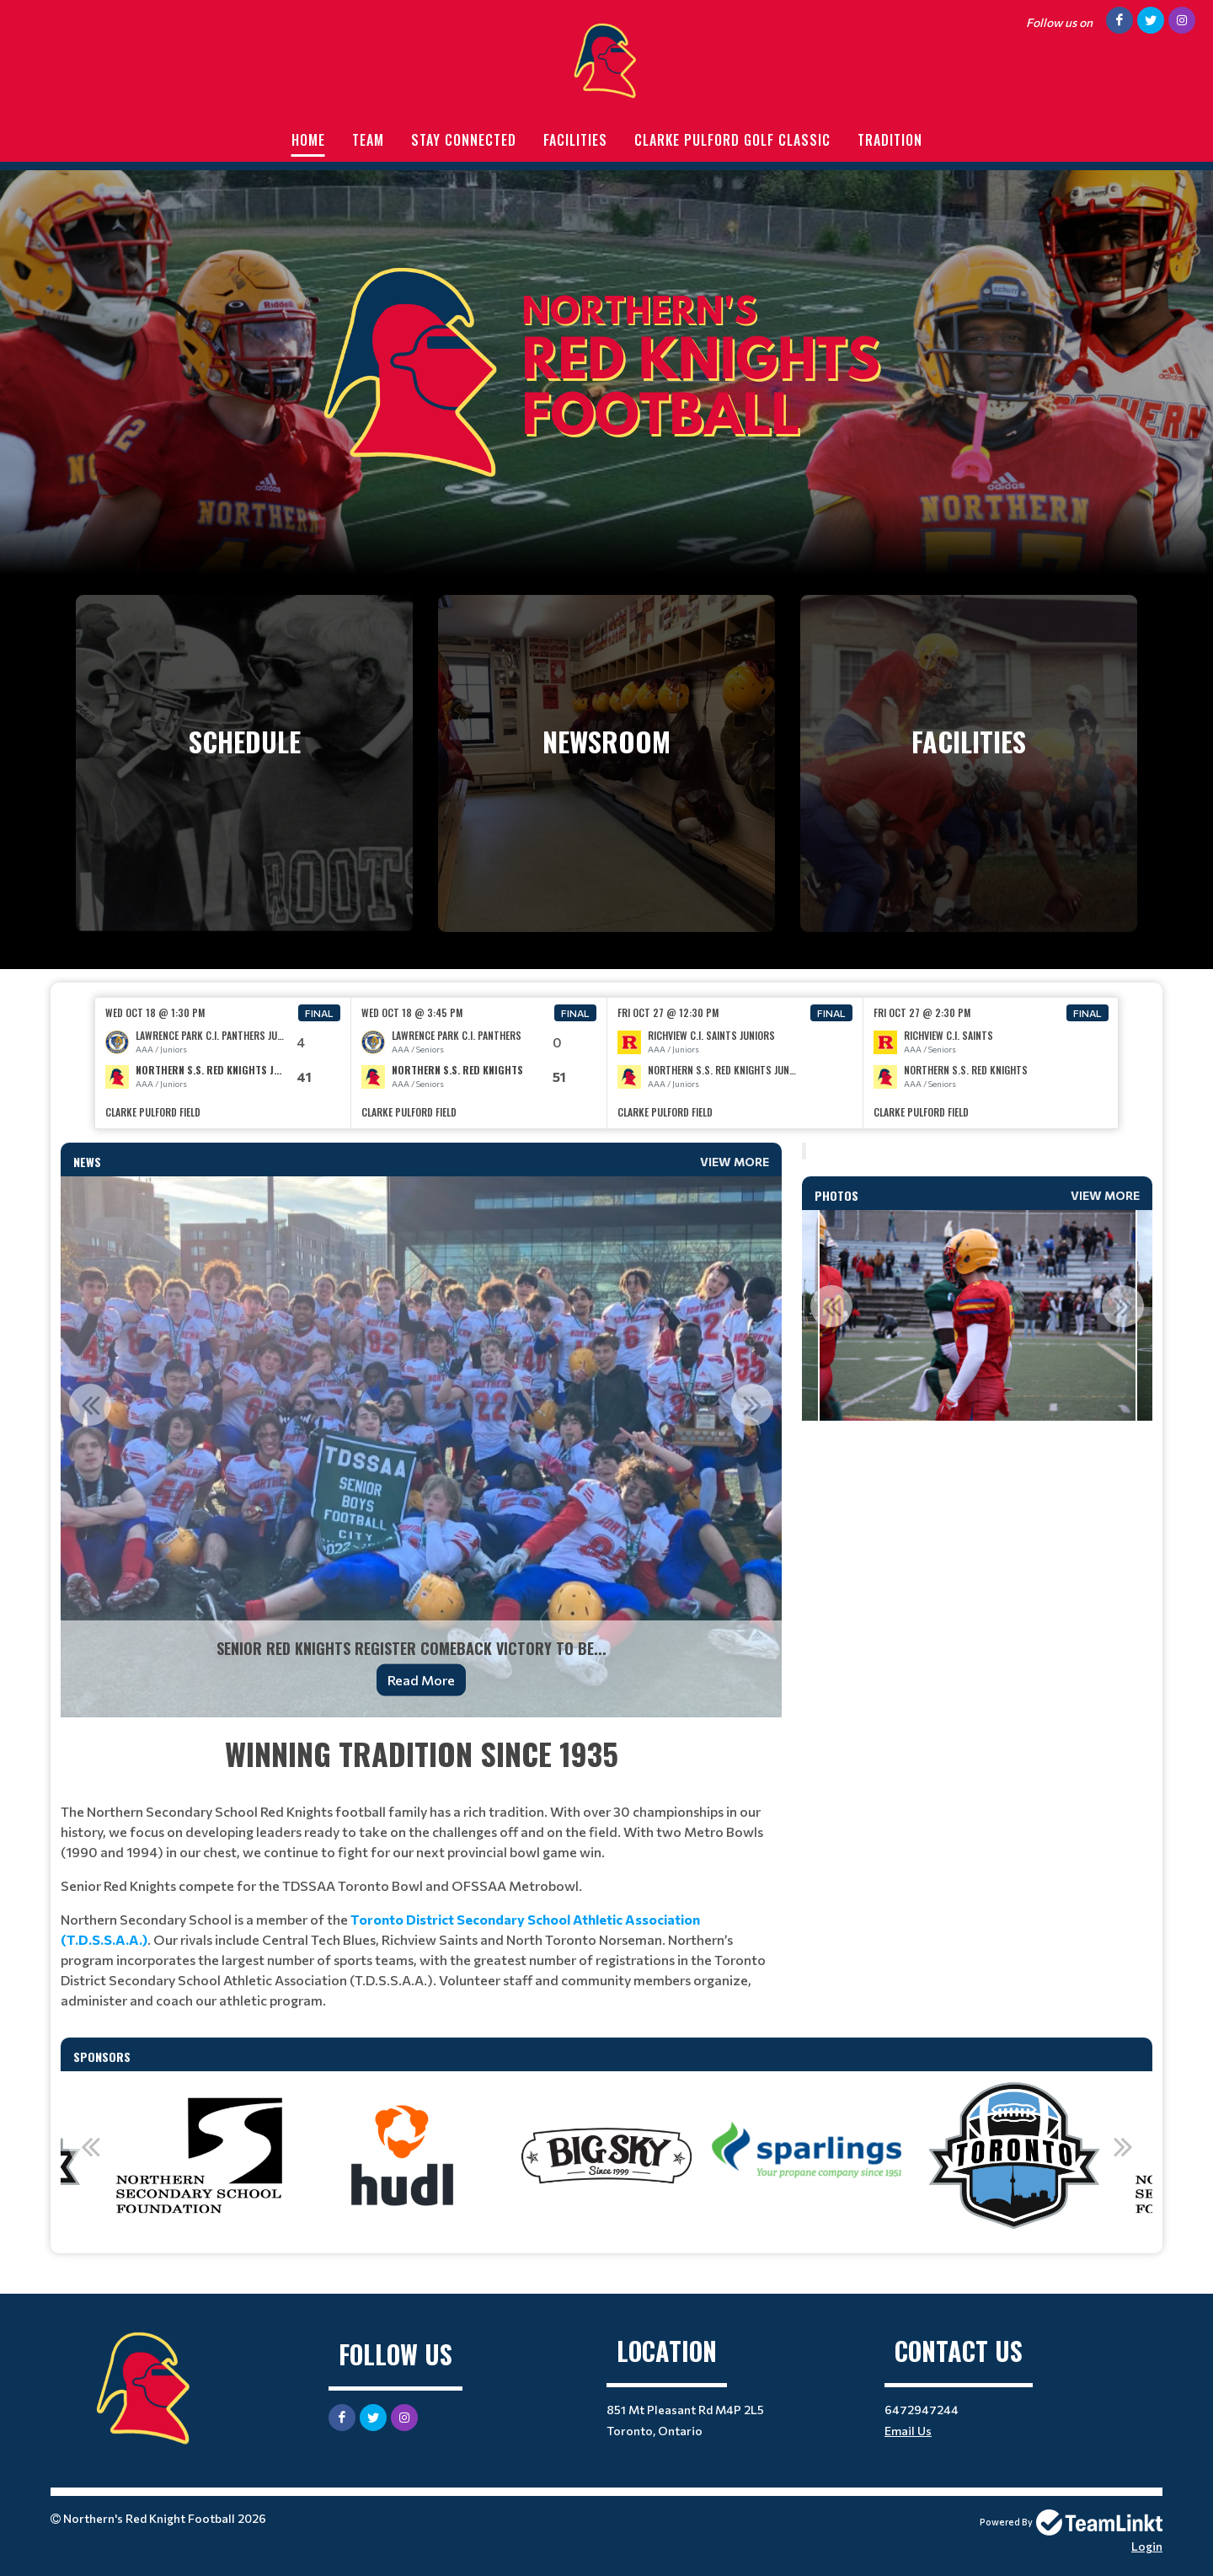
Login (1146, 2546)
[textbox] (421, 1871)
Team (368, 140)
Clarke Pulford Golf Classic (732, 140)
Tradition (890, 140)
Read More (421, 1680)
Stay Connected (463, 140)
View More (734, 1161)
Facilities (575, 140)
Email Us (908, 2430)
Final (319, 1013)
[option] (223, 1063)
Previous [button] (90, 1405)
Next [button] (752, 1405)
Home (308, 140)
